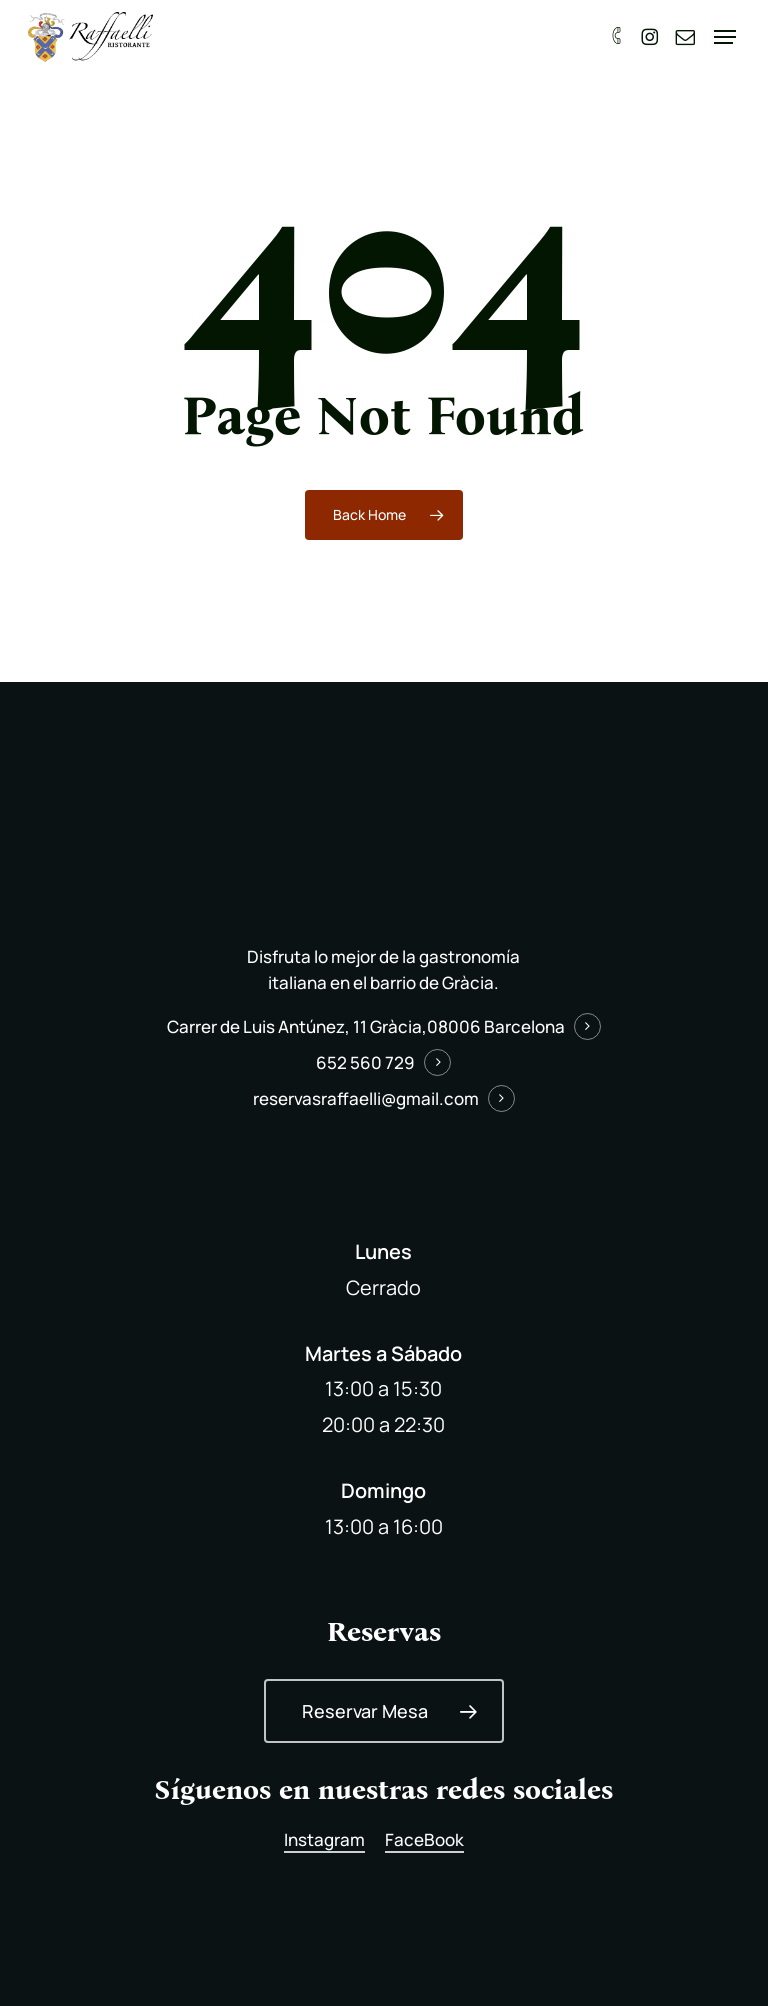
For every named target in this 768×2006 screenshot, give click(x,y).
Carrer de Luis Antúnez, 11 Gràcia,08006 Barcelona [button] (366, 1026)
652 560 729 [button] (365, 1062)
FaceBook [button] (424, 1839)
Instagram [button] (324, 1839)
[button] (727, 37)
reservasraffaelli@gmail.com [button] (366, 1098)
